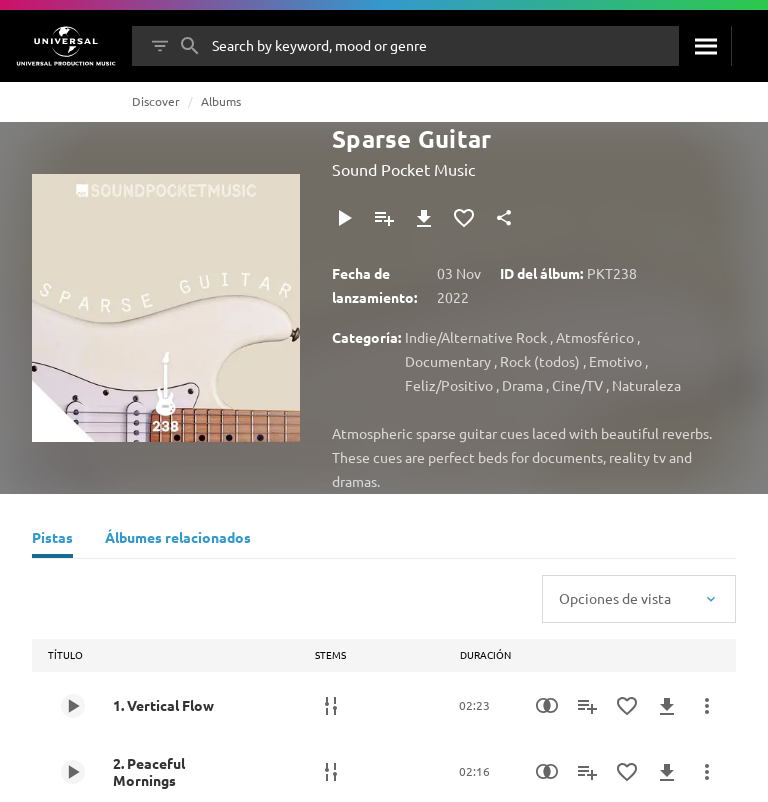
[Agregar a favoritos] (464, 218)
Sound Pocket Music (403, 169)
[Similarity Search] (547, 706)
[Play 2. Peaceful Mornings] (73, 772)
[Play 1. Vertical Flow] (73, 706)
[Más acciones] (707, 706)
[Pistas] (52, 540)
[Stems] (331, 706)
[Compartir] (504, 218)
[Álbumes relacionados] (178, 540)
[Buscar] (705, 46)
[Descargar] (424, 218)
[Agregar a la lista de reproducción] (384, 218)
